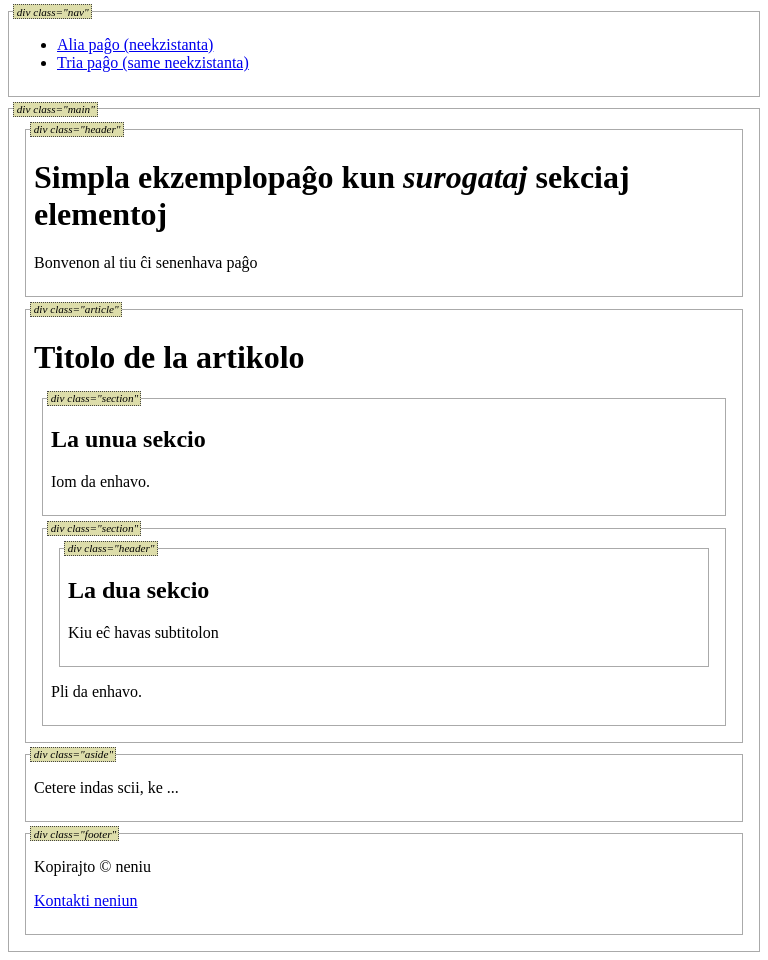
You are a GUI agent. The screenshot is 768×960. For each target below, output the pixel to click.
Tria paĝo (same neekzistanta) (153, 62)
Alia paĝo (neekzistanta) (135, 44)
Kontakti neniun (86, 900)
